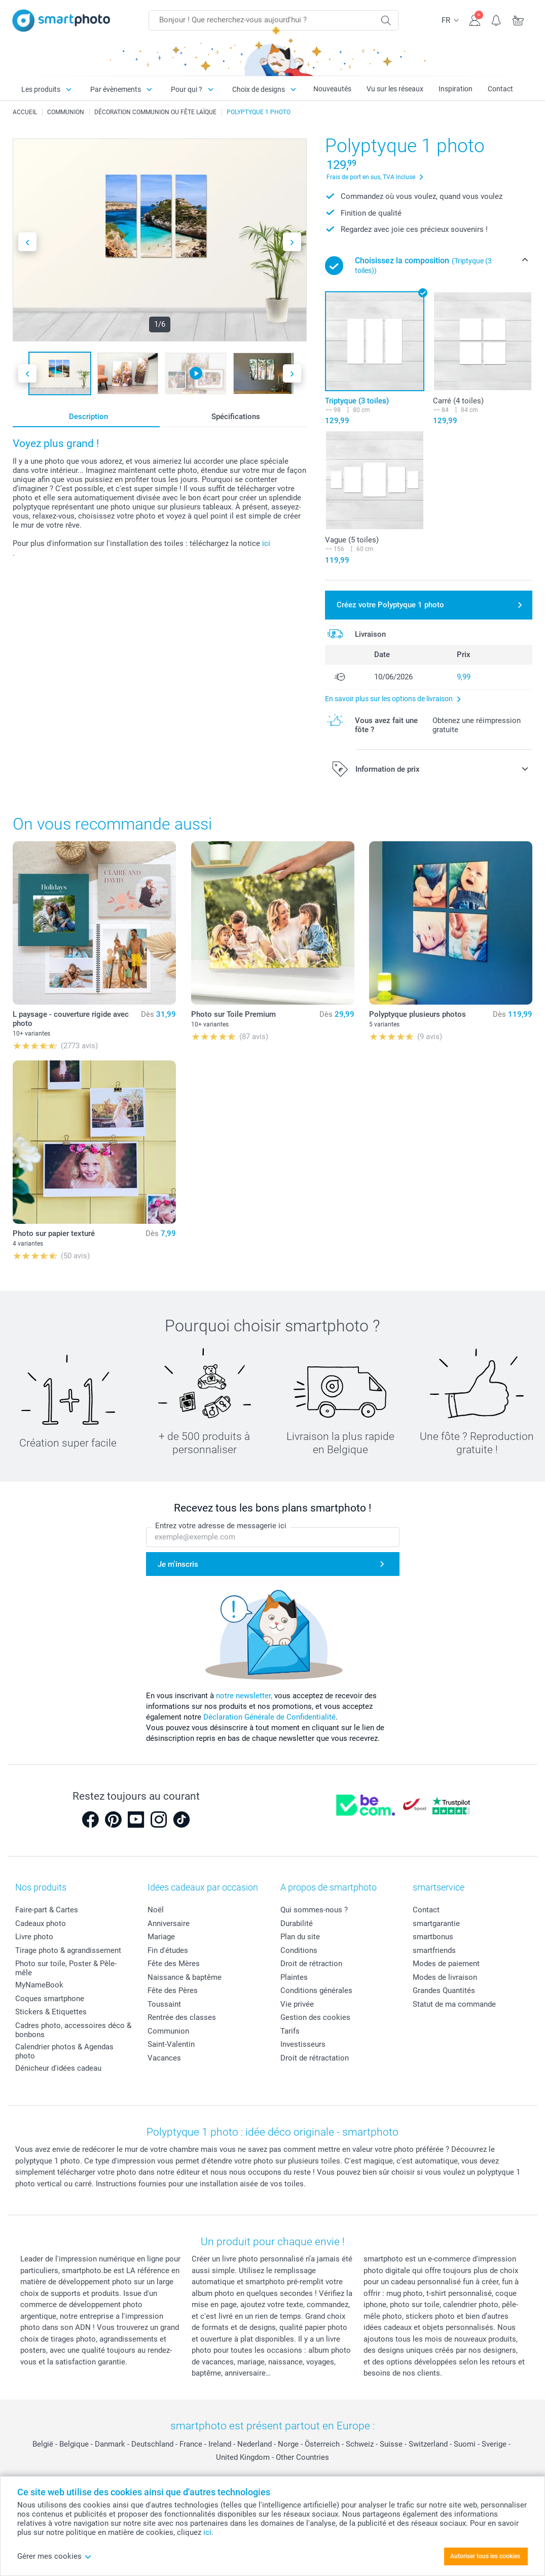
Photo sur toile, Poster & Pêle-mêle (66, 1968)
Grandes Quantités (444, 1990)
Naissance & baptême (185, 1977)
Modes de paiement (446, 1963)
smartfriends (434, 1950)
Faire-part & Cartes (46, 1909)
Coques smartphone (49, 1998)
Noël (156, 1909)
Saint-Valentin (171, 2044)
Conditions (298, 1950)
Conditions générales (316, 1990)
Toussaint (164, 2004)
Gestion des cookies (315, 2017)
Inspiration (456, 89)
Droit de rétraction (311, 1963)
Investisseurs (302, 2044)
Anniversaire (169, 1923)
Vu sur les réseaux (395, 89)
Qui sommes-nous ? (314, 1909)
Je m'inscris (178, 1564)
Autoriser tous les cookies (485, 2556)
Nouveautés (332, 89)
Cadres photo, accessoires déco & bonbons (73, 2030)
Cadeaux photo (40, 1923)
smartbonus (433, 1936)
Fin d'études (168, 1950)
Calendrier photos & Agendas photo (64, 2051)
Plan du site (300, 1936)
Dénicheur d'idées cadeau (58, 2068)
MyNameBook (39, 1984)
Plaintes (294, 1977)
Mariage (161, 1936)
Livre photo (34, 1936)
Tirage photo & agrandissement (68, 1950)
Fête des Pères (173, 1990)
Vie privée (297, 2004)
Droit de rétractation (314, 2058)
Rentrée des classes (182, 2017)
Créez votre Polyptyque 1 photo (390, 604)
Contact (500, 89)
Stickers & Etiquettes (51, 2011)
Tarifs (290, 2031)
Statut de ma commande (454, 2004)
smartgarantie (436, 1923)
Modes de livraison (445, 1977)
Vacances (164, 2058)
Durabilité (296, 1923)
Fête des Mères (174, 1963)
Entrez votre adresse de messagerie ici (220, 1525)
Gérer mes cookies (54, 2556)
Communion (168, 2031)
